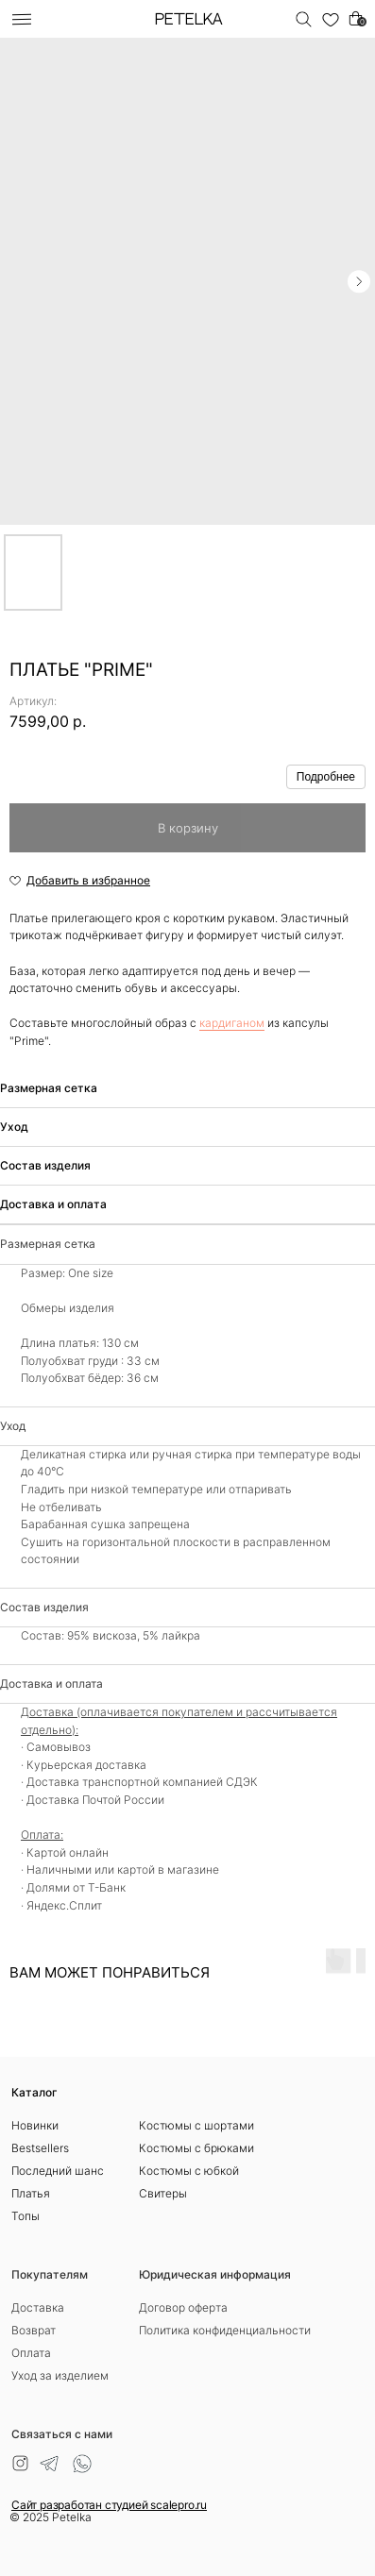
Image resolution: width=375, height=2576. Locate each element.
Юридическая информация (215, 2274)
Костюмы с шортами (196, 2125)
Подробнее (326, 776)
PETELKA (188, 19)
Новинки (35, 2125)
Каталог (34, 2092)
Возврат (33, 2330)
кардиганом (231, 1023)
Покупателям (49, 2274)
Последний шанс (57, 2171)
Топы (25, 2216)
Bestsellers (40, 2148)
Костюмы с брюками (196, 2148)
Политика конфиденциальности (225, 2330)
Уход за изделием (60, 2375)
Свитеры (163, 2193)
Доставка (37, 2307)
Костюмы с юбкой (189, 2171)
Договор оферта (183, 2307)
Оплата (31, 2353)
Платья (30, 2193)
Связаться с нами (61, 2434)
